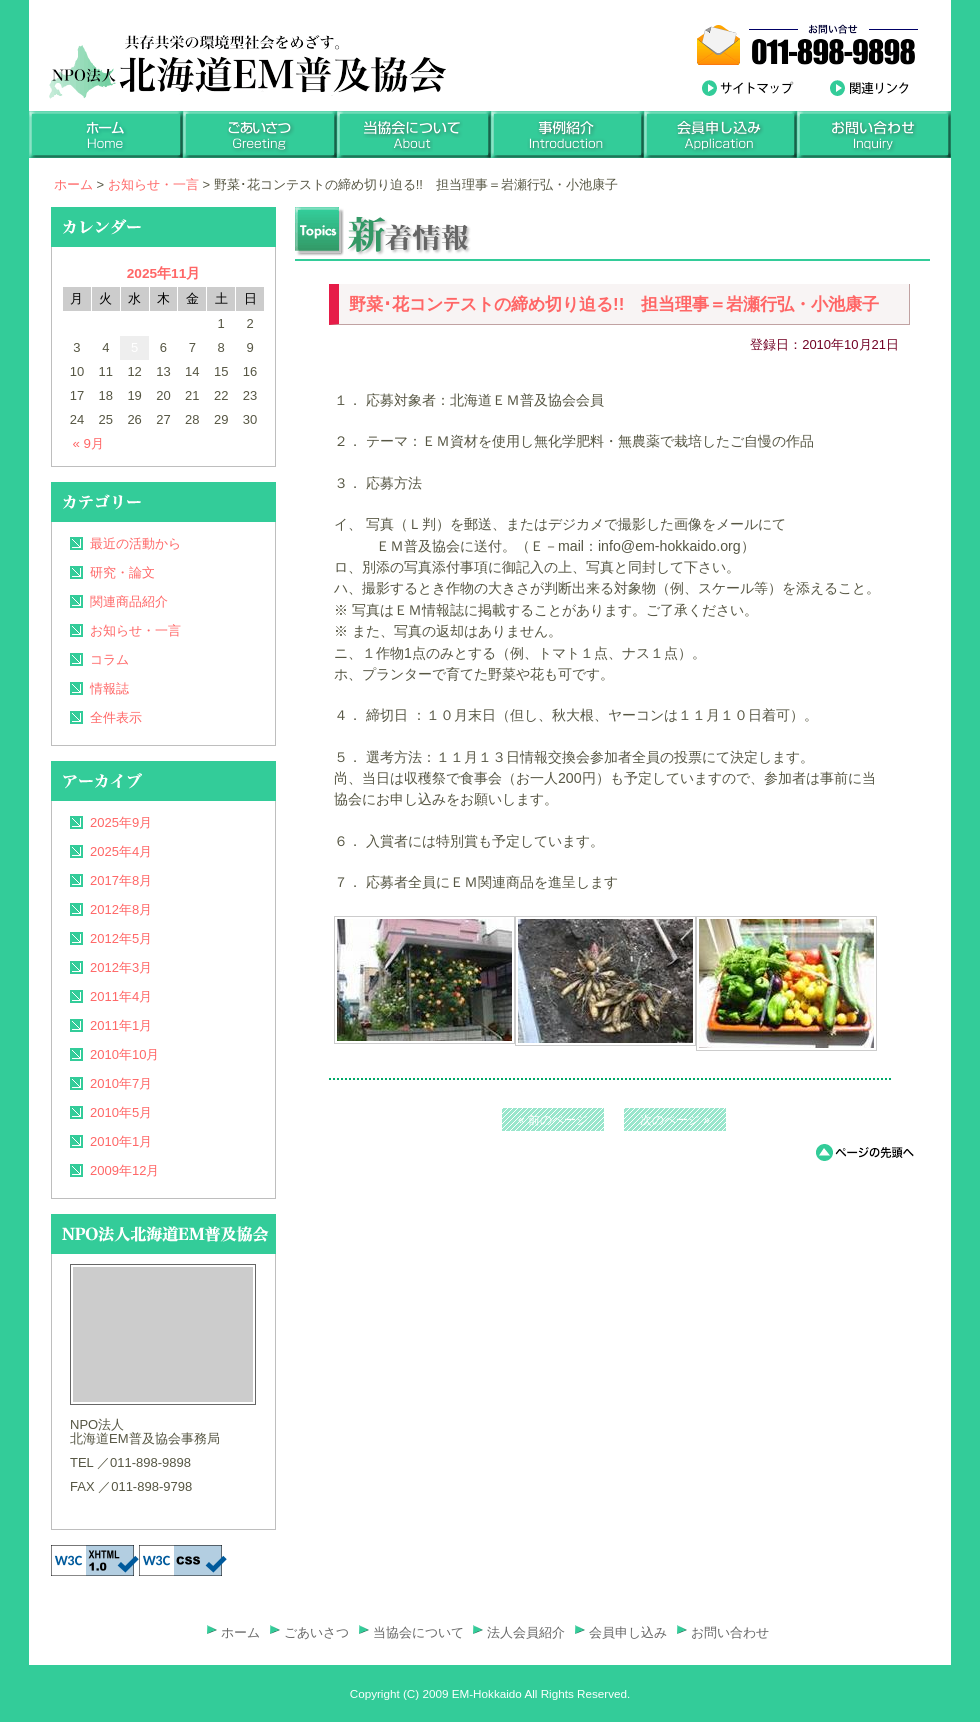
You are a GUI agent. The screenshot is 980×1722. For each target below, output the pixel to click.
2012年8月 (121, 909)
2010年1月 (121, 1141)
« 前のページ (553, 1120)
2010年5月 (121, 1112)
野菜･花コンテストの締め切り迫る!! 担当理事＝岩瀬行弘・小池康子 (614, 304)
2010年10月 (124, 1054)
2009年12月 (124, 1170)
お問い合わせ (730, 1632)
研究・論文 (122, 572)
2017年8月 (121, 880)
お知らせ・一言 (153, 184)
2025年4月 (121, 851)
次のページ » (675, 1120)
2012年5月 (121, 938)
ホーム (73, 184)
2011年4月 (121, 996)
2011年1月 (121, 1025)
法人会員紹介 (526, 1632)
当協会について (418, 1632)
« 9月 (89, 444)
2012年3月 (121, 967)
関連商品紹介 (129, 601)
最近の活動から (135, 543)
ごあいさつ (316, 1632)
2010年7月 (121, 1083)
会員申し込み (628, 1632)
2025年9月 (121, 822)
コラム (109, 659)
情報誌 (109, 688)
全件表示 (116, 717)
